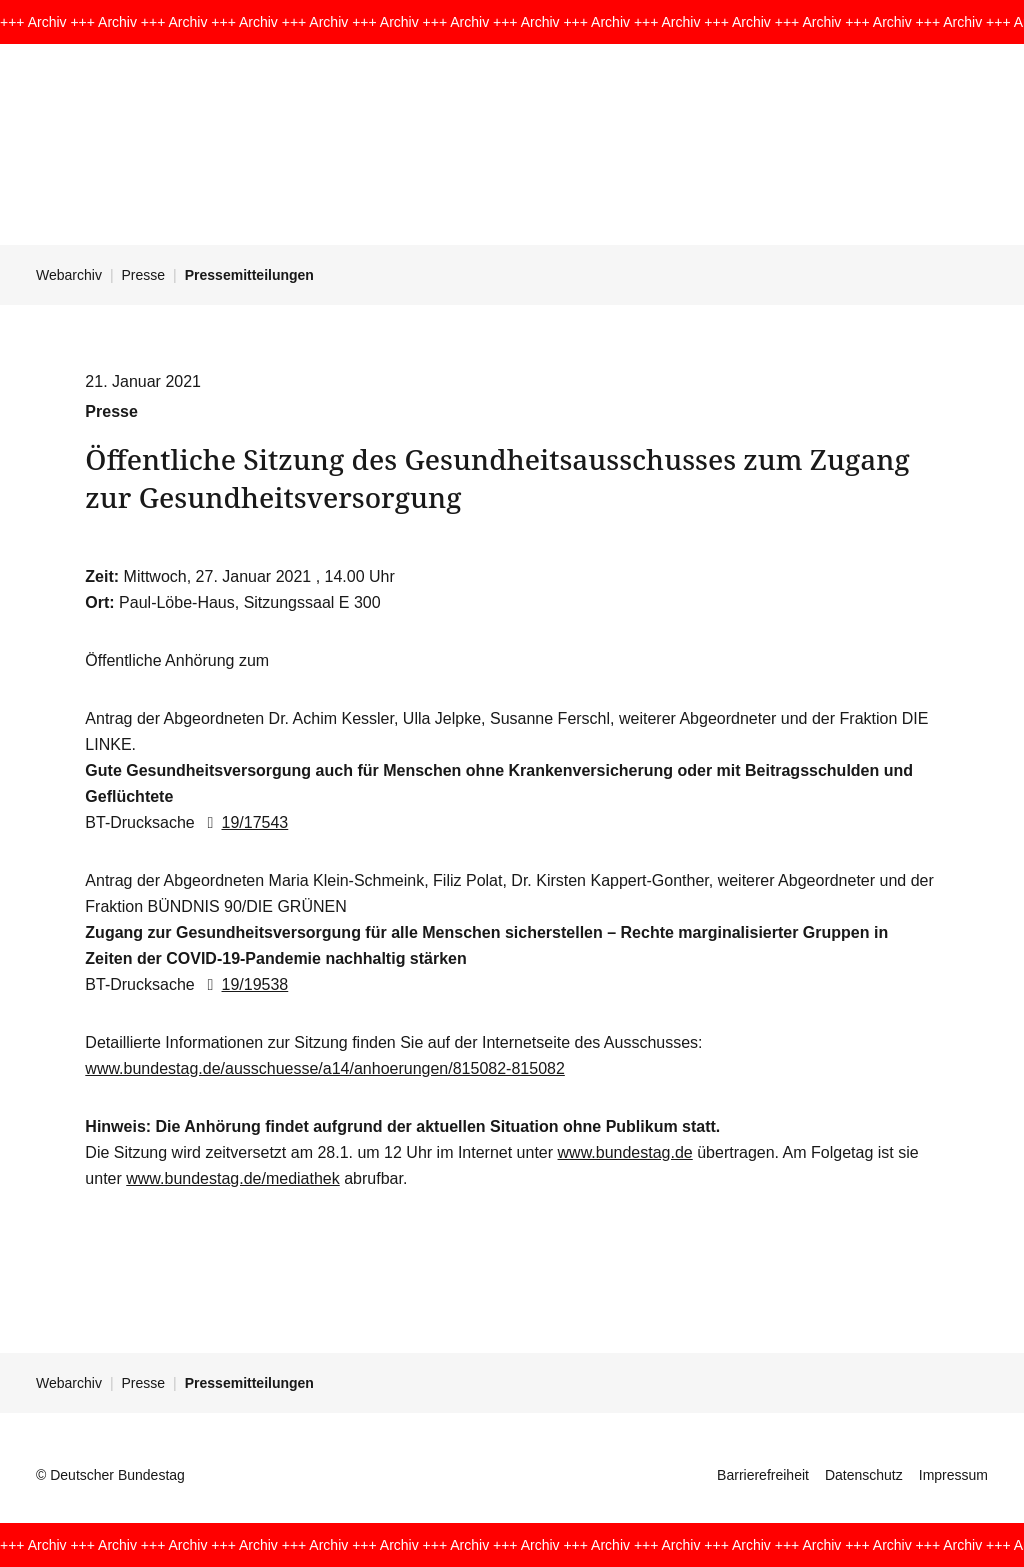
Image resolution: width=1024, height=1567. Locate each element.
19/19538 (243, 984)
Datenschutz (864, 1475)
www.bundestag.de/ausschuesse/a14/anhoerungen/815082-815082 (325, 1068)
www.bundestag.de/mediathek (232, 1178)
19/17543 (243, 822)
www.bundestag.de (625, 1152)
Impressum (953, 1475)
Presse (144, 275)
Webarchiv (69, 275)
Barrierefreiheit (763, 1475)
